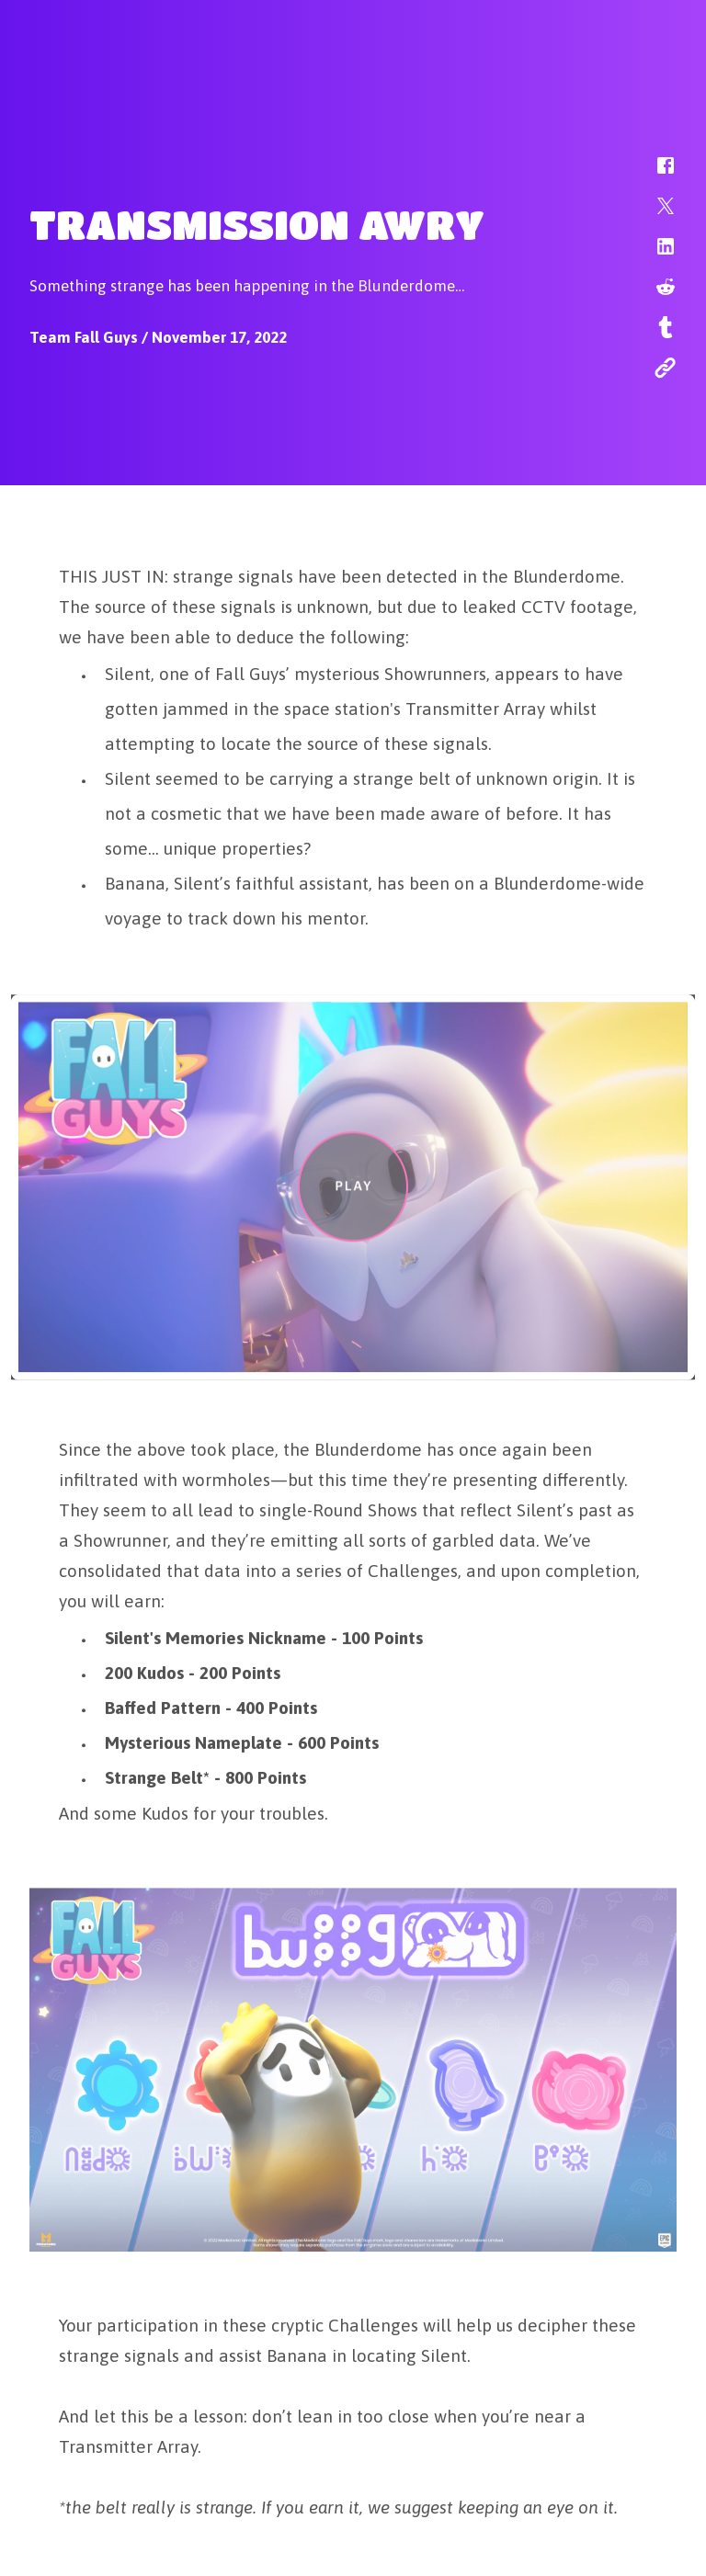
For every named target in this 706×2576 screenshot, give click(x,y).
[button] (654, 174)
